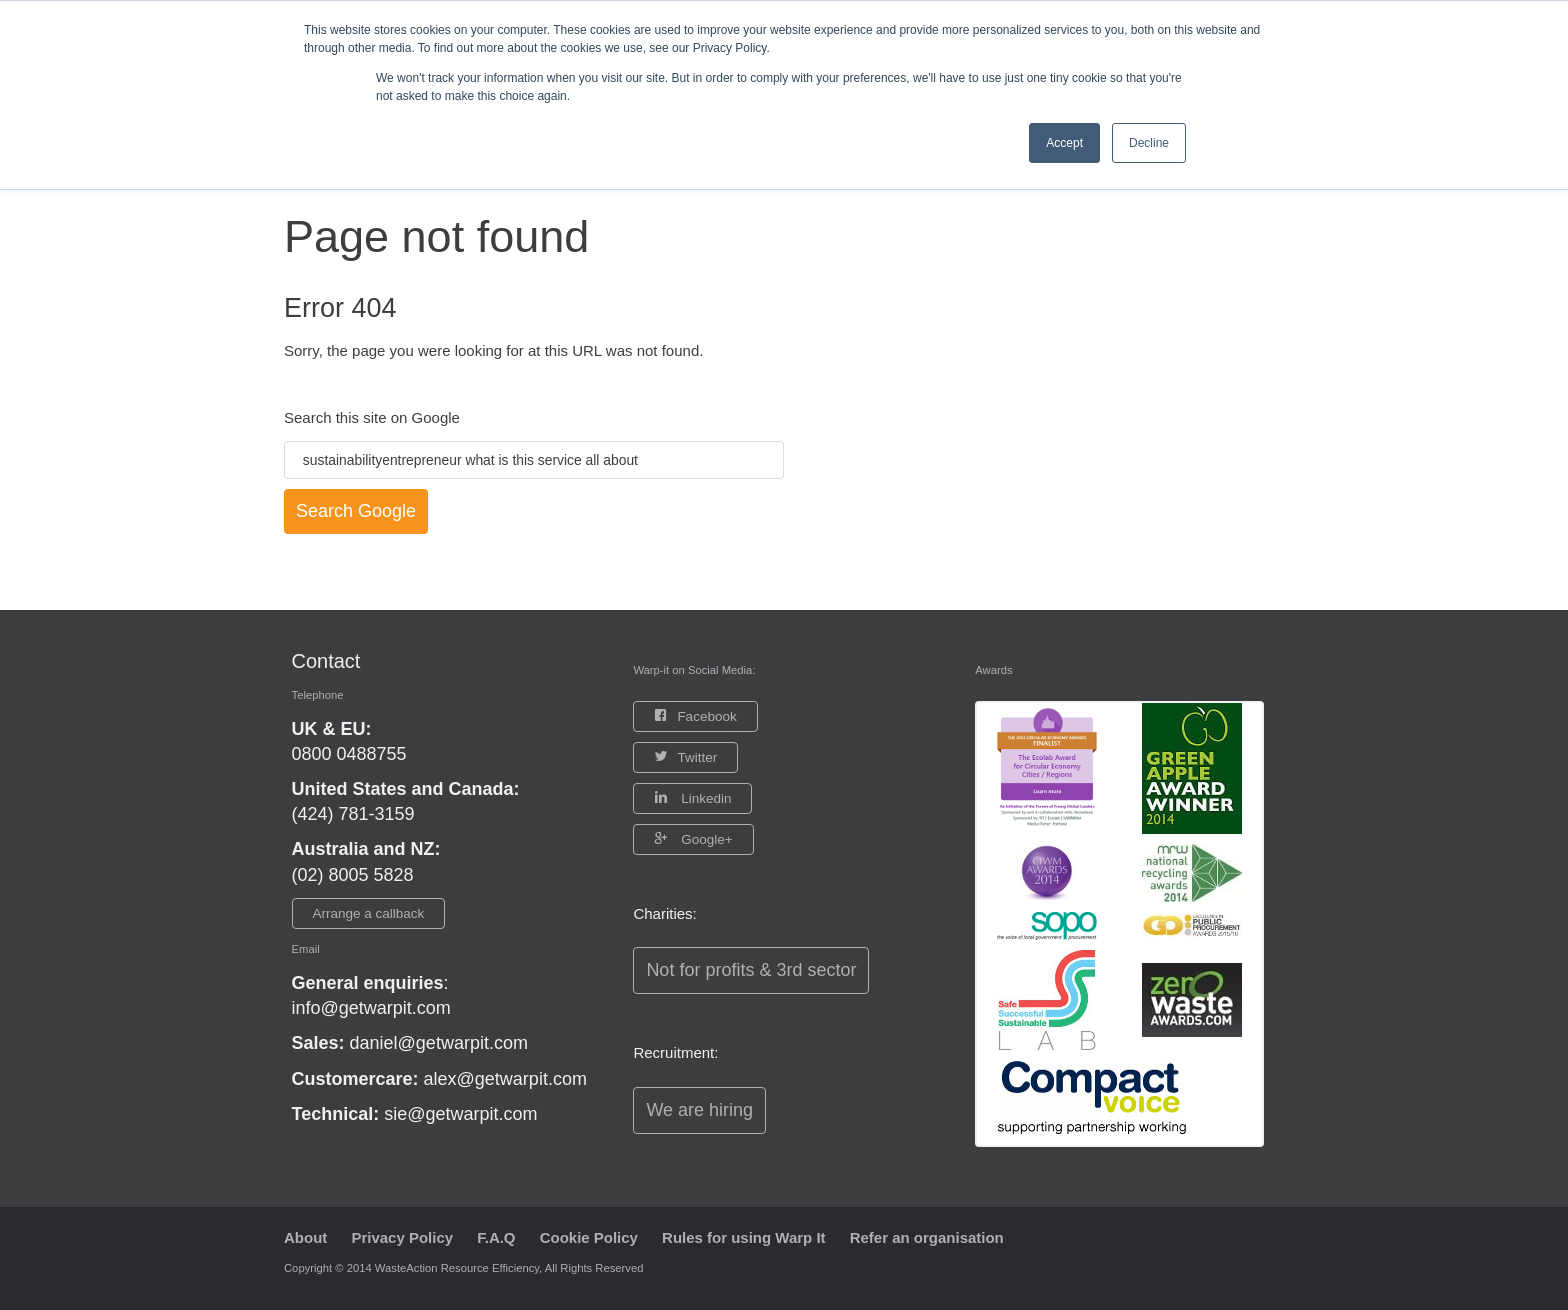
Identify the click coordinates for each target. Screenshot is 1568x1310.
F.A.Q (496, 1237)
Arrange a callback (369, 913)
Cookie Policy (589, 1237)
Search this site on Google (372, 417)
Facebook (706, 716)
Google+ (704, 839)
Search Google (356, 511)
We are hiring (699, 1110)
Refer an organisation (927, 1237)
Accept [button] (1064, 143)
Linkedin (704, 798)
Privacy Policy (403, 1237)
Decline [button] (1149, 143)
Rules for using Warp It (744, 1237)
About (305, 1237)
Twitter (697, 757)
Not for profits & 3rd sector (751, 970)
